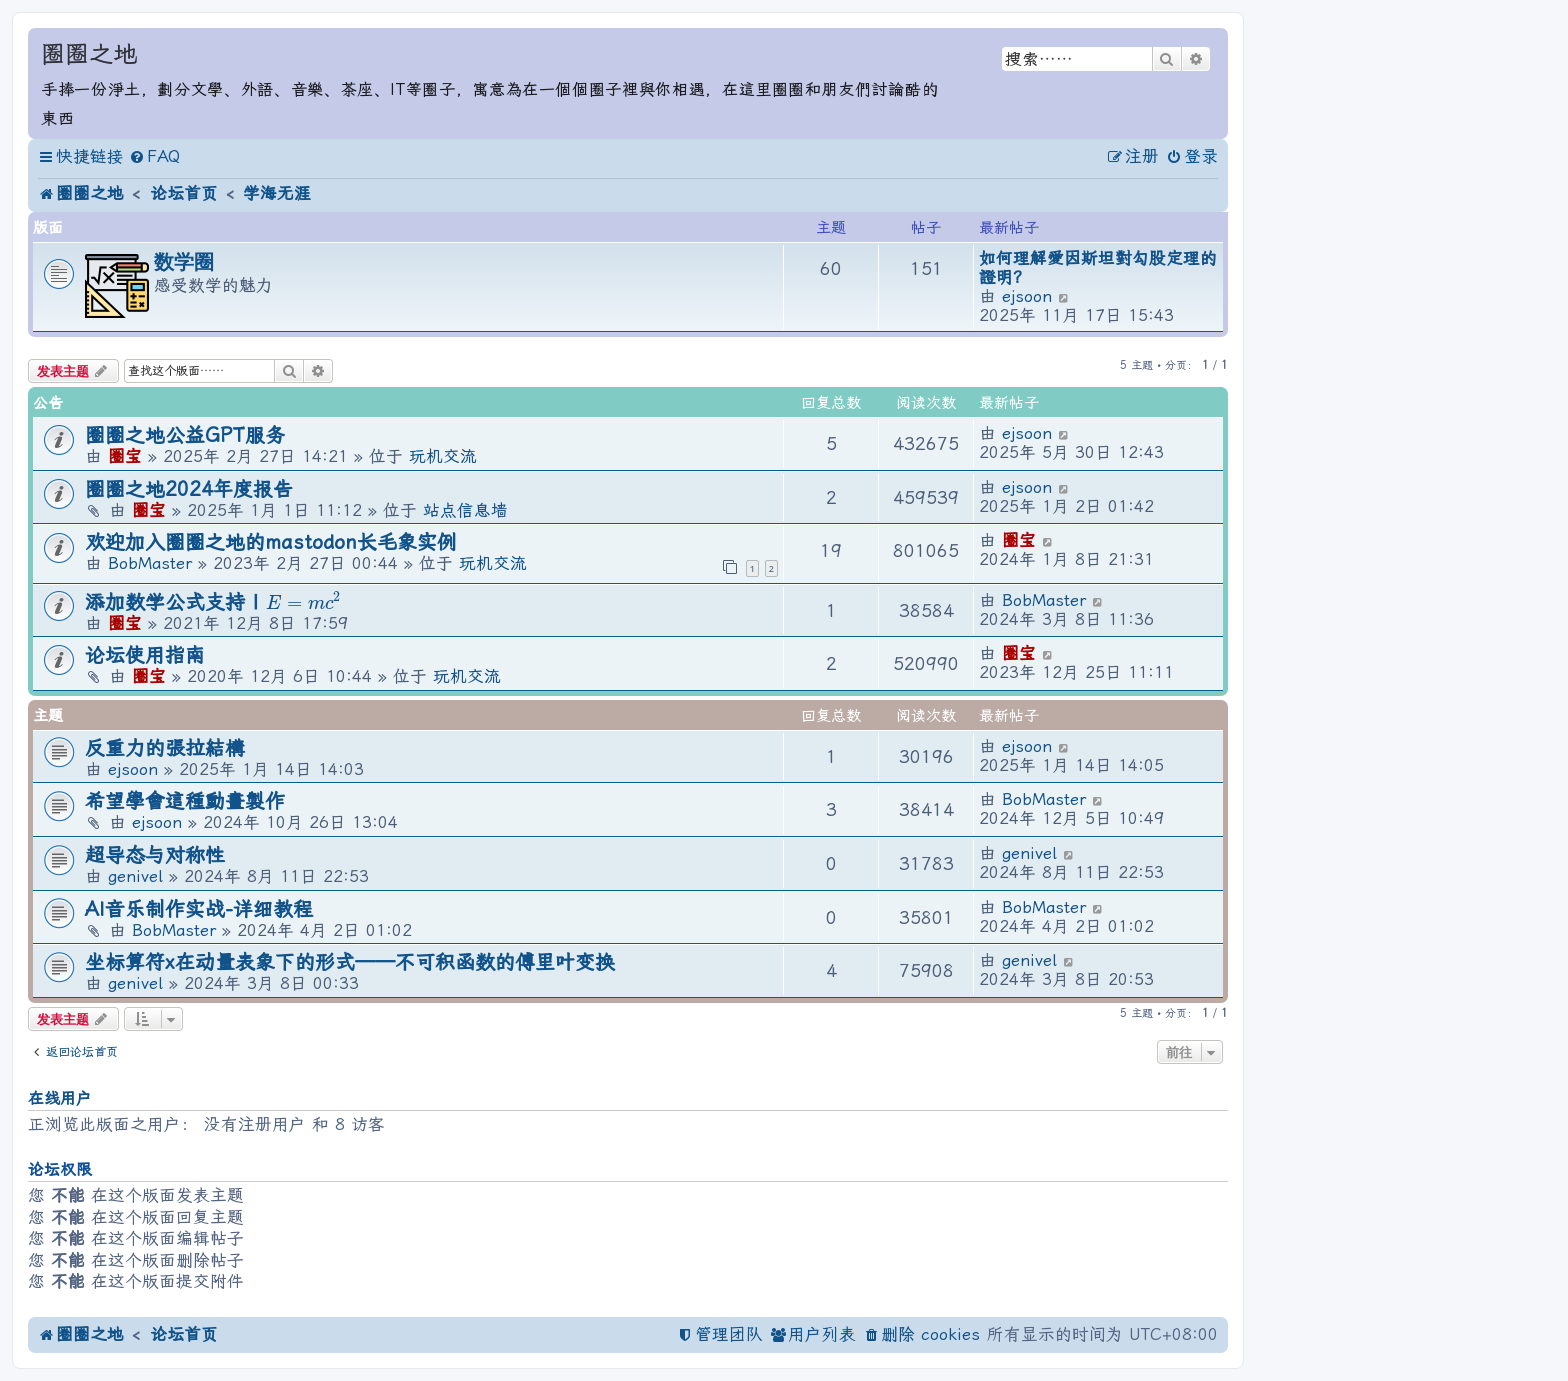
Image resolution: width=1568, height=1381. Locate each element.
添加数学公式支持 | (212, 602)
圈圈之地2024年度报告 (189, 489)
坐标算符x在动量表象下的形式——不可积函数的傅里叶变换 (350, 962)
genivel (135, 876)
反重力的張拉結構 (165, 748)
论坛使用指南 (145, 655)
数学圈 (184, 262)
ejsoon (1027, 296)
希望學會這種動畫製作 (185, 801)
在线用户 (60, 1098)
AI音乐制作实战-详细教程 (199, 909)
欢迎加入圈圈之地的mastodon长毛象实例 (271, 542)
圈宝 (125, 456)
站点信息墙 (465, 510)
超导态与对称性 (155, 855)
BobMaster (150, 563)
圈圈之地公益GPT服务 (185, 435)
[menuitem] (154, 157)
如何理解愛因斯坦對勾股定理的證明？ (1098, 268)
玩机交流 (443, 456)
